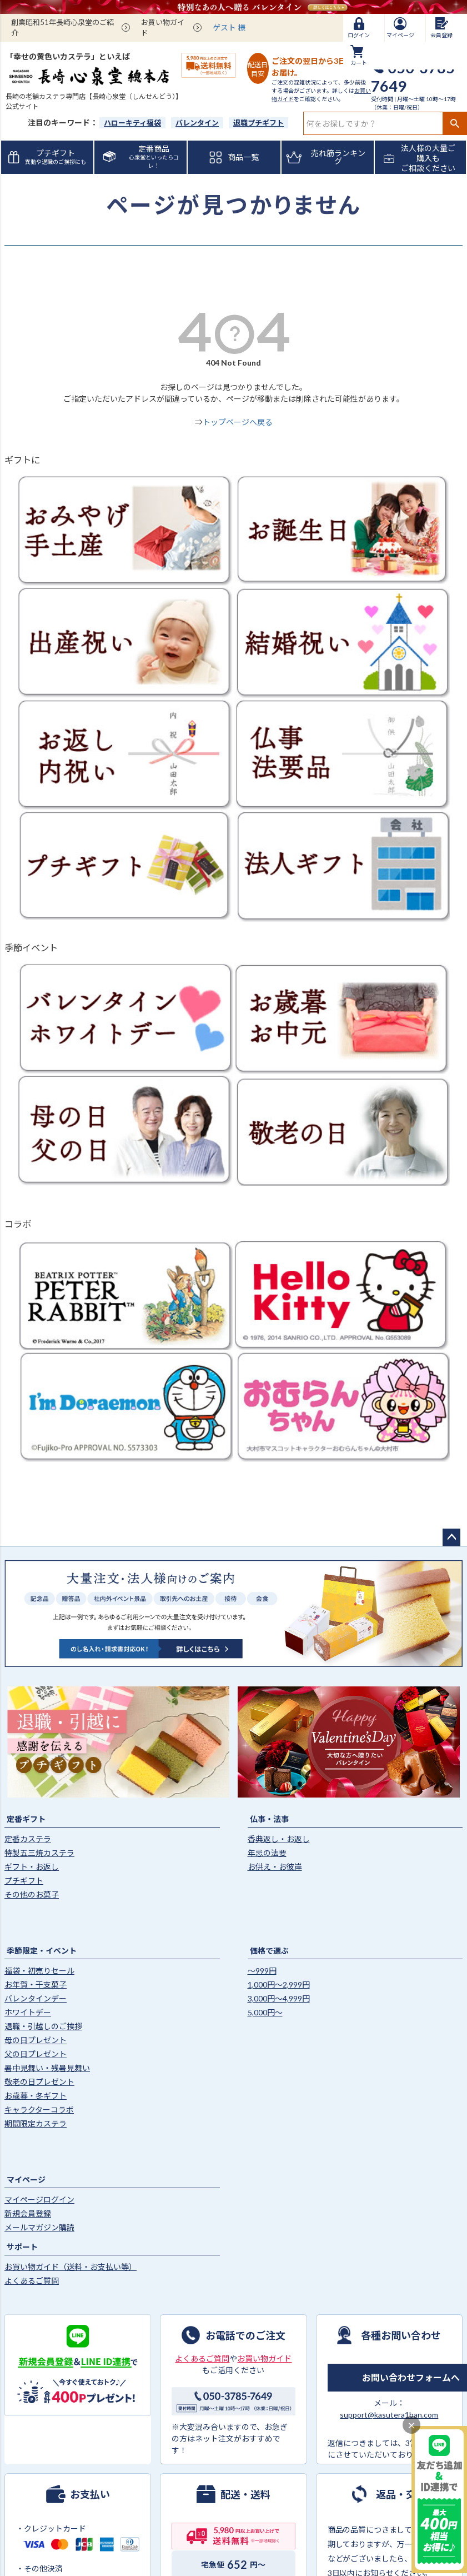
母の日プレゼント (35, 2040)
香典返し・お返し (279, 1839)
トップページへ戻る (238, 422)
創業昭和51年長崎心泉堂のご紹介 (62, 28)
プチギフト (23, 1880)
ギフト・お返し (31, 1866)
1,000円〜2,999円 (279, 1984)
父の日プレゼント (35, 2054)
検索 (454, 123)
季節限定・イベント (42, 1950)
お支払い (90, 2494)
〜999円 (262, 1970)
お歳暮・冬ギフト (35, 2095)
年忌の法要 (267, 1853)
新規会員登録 (27, 2213)
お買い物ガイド (162, 28)
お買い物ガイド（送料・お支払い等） (70, 2267)
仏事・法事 (269, 1819)
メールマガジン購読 (39, 2227)
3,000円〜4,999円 (279, 1998)
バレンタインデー (35, 1998)
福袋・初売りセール (39, 1970)
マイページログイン (39, 2199)
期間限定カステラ (35, 2123)
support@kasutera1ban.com (389, 2414)
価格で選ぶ (269, 1950)
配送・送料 (245, 2494)
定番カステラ (27, 1839)
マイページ (26, 2179)
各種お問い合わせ (401, 2335)
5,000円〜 (265, 2012)
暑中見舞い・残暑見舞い (47, 2068)
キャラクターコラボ (39, 2109)
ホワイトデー (27, 2012)
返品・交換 (401, 2494)
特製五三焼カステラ (39, 1853)
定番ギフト (26, 1819)
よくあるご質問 (31, 2280)
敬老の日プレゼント (39, 2081)
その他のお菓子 (31, 1894)
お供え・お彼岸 (275, 1866)
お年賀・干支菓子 (35, 1984)
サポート (22, 2246)
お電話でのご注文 (245, 2335)
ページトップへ (451, 1537)
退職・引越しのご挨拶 (43, 2026)
